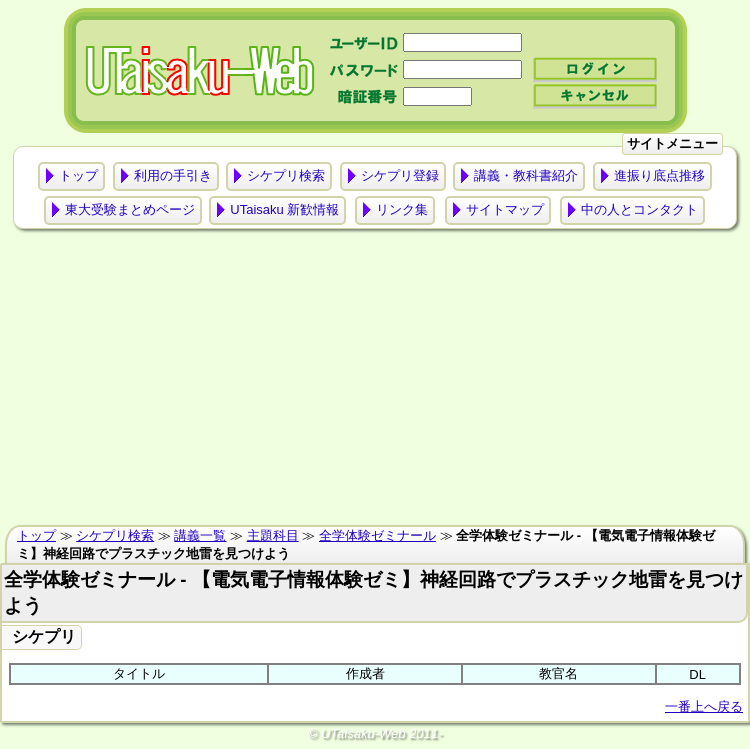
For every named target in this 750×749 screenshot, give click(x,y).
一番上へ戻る (704, 706)
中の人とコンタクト (639, 209)
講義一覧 (200, 535)
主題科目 (273, 535)
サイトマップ (505, 209)
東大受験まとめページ (130, 209)
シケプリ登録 (400, 175)
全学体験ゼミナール (377, 535)
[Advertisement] (375, 382)
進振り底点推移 (659, 175)
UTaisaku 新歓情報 (284, 209)
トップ (78, 175)
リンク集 (402, 209)
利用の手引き (173, 175)
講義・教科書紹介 (526, 175)
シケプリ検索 (286, 175)
